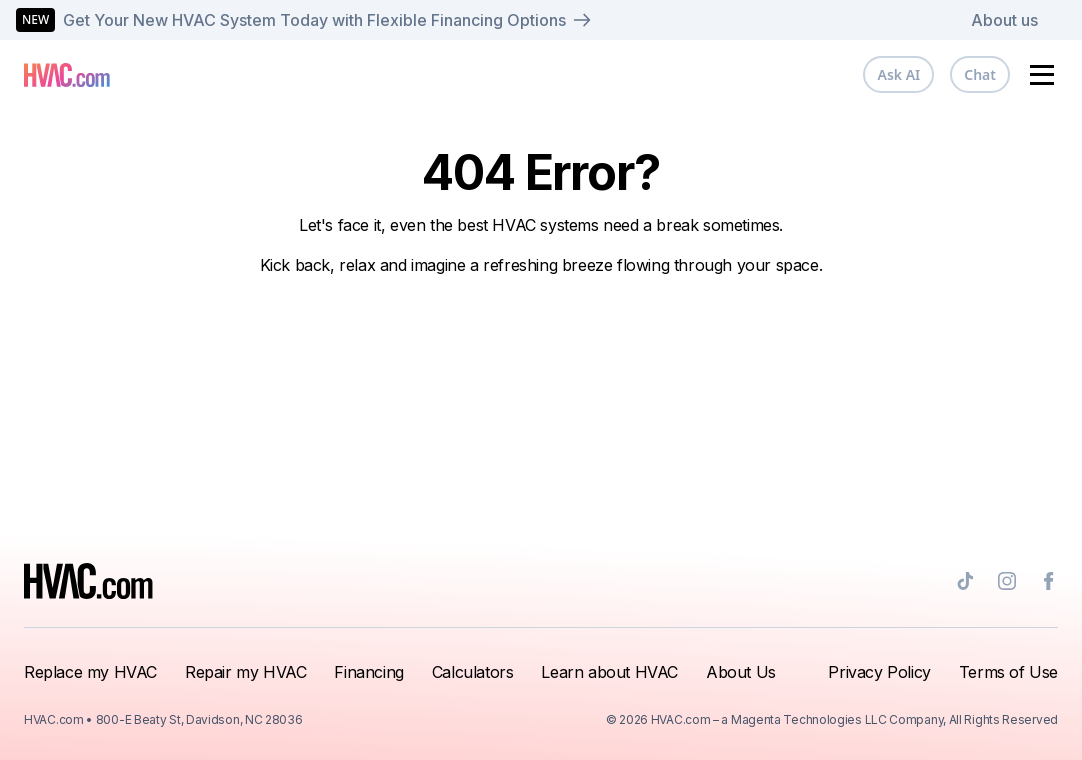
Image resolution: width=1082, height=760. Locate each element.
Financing (368, 672)
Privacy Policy (879, 672)
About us (1004, 20)
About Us (741, 672)
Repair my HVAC (245, 672)
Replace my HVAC (90, 672)
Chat (980, 74)
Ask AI (898, 74)
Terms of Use (1008, 672)
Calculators (473, 672)
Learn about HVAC (609, 672)
